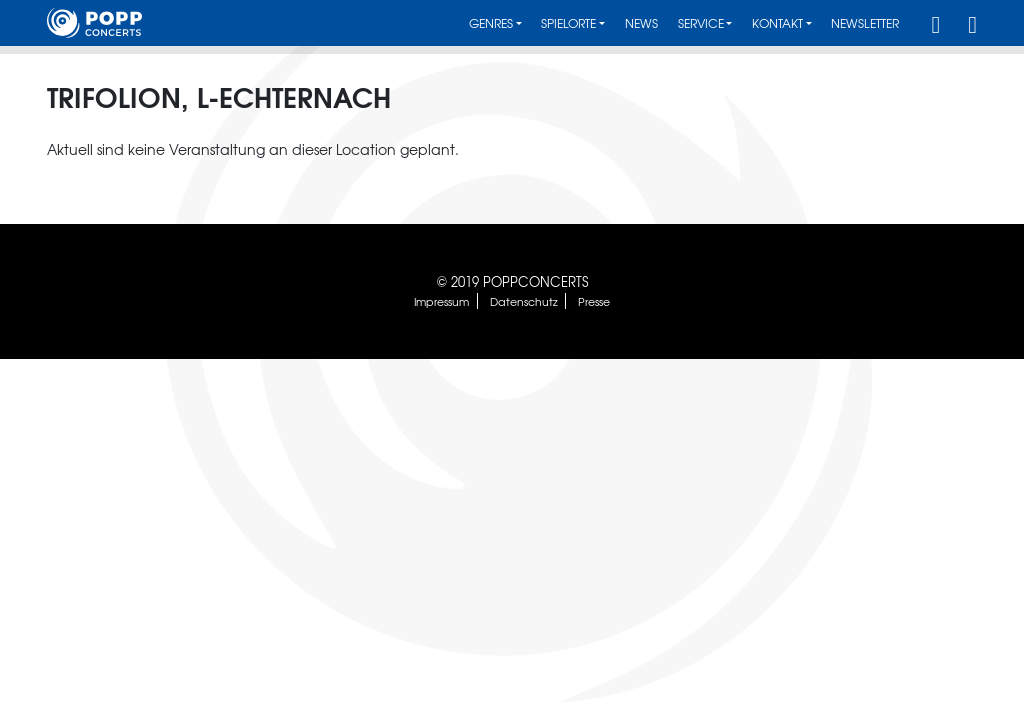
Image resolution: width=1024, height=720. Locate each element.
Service (701, 23)
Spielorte (568, 23)
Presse (594, 301)
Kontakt (777, 23)
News (641, 23)
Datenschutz (524, 301)
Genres (491, 23)
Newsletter (865, 23)
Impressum (441, 301)
